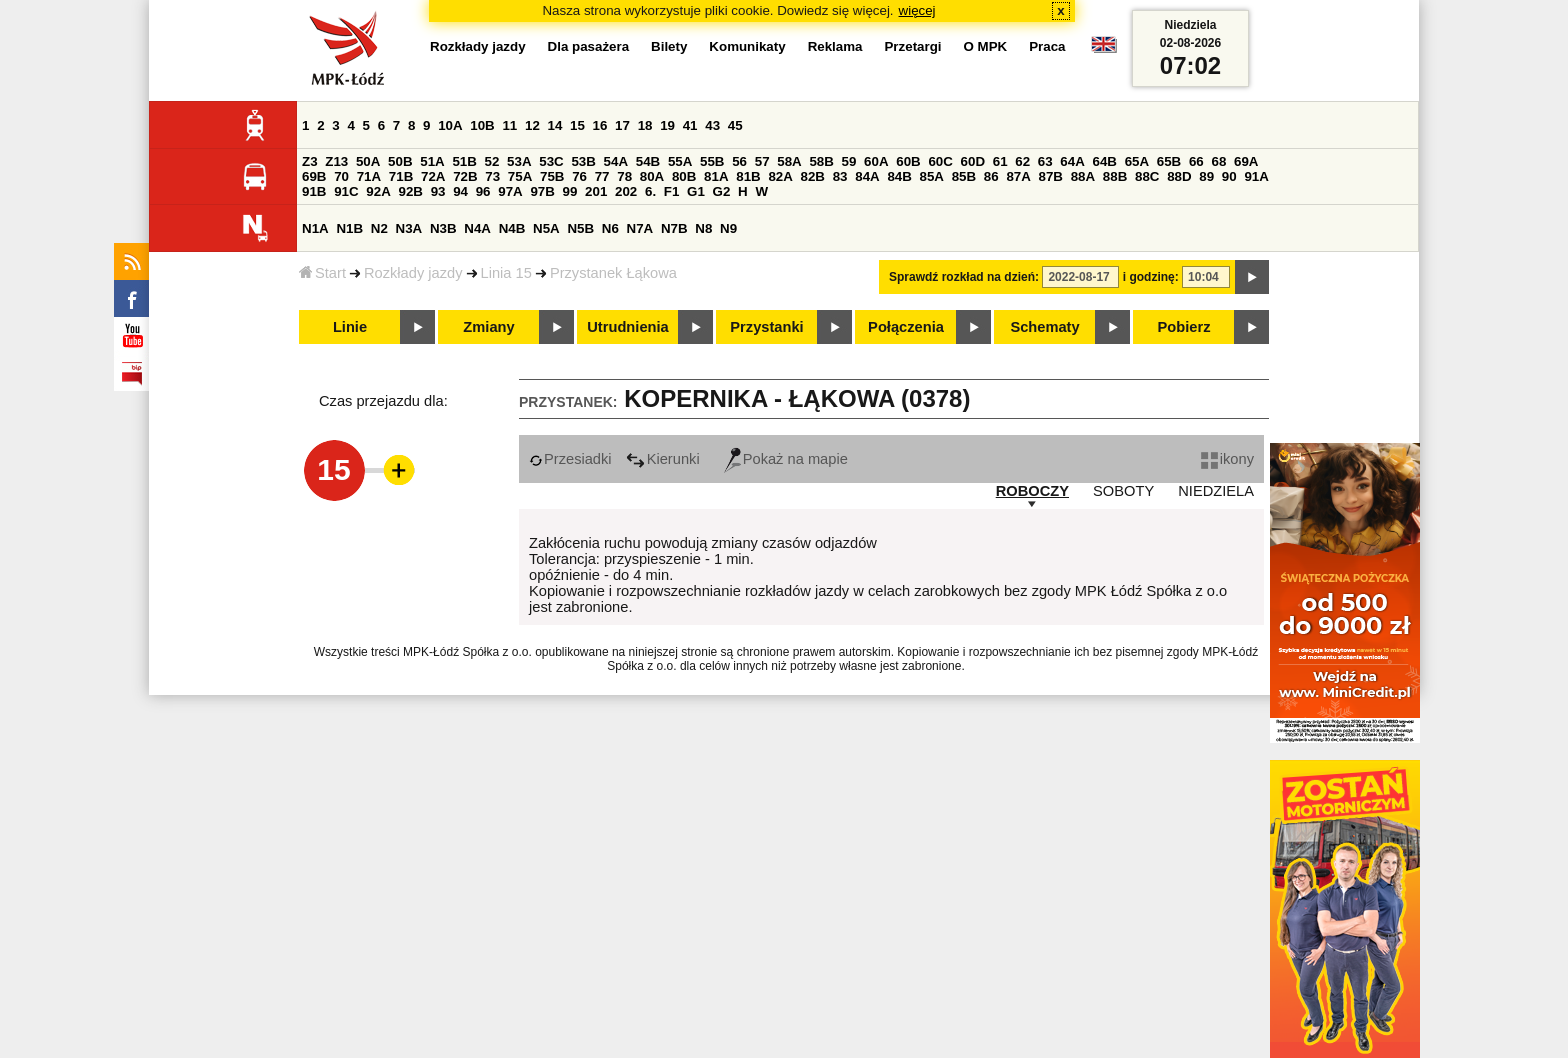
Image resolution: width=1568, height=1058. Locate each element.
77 (602, 176)
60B (908, 161)
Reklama (835, 46)
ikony (1227, 459)
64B (1104, 161)
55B (712, 161)
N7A (640, 228)
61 (1000, 161)
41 (690, 125)
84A (867, 176)
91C (346, 191)
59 (849, 161)
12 (532, 125)
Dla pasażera (589, 46)
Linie (350, 327)
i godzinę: (1151, 277)
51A (432, 161)
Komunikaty (747, 46)
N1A (315, 228)
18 (645, 125)
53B (583, 161)
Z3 (310, 161)
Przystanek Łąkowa (613, 273)
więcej (917, 10)
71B (401, 176)
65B (1169, 161)
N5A (546, 228)
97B (542, 191)
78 (624, 176)
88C (1147, 176)
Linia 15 (506, 273)
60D (973, 161)
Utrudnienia (627, 327)
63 (1045, 161)
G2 (722, 191)
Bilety (669, 46)
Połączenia (906, 327)
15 (577, 125)
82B (813, 176)
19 (667, 125)
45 (735, 125)
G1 (696, 191)
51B (464, 161)
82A (780, 176)
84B (899, 176)
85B (964, 176)
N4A (477, 228)
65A (1137, 161)
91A (1256, 176)
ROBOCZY (1032, 491)
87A (1018, 176)
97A (510, 191)
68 (1218, 161)
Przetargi (912, 46)
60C (940, 161)
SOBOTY (1123, 491)
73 (492, 176)
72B (465, 176)
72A (433, 176)
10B (482, 125)
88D (1179, 176)
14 (555, 125)
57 (762, 161)
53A (519, 161)
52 (492, 161)
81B (748, 176)
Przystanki (766, 327)
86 (991, 176)
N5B (580, 228)
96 (483, 191)
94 (460, 191)
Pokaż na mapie (786, 459)
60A (876, 161)
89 (1206, 176)
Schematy (1044, 327)
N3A (409, 228)
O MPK (986, 46)
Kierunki (663, 459)
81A (716, 176)
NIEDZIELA (1216, 491)
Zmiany (488, 327)
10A (450, 125)
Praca (1047, 46)
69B (314, 176)
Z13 (336, 161)
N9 (728, 228)
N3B (443, 228)
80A (652, 176)
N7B (674, 228)
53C (551, 161)
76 (579, 176)
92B (410, 191)
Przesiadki (570, 459)
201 (596, 191)
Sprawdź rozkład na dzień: (964, 277)
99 (570, 191)
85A (932, 176)
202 (626, 191)
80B (684, 176)
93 (438, 191)
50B (400, 161)
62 (1022, 161)
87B (1051, 176)
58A (789, 161)
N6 (610, 228)
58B (821, 161)
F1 (672, 191)
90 (1229, 176)
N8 (703, 228)
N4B (512, 228)
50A (368, 161)
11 (509, 125)
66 (1196, 161)
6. (650, 191)
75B (552, 176)
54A (616, 161)
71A (369, 176)
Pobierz (1184, 327)
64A (1072, 161)
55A (680, 161)
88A (1083, 176)
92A (378, 191)
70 (341, 176)
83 (840, 176)
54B (648, 161)
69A (1246, 161)
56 (739, 161)
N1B (349, 228)
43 (712, 125)
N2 (379, 228)
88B (1115, 176)
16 (600, 125)
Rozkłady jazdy (413, 273)
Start (322, 273)
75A (520, 176)
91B (314, 191)
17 (622, 125)
